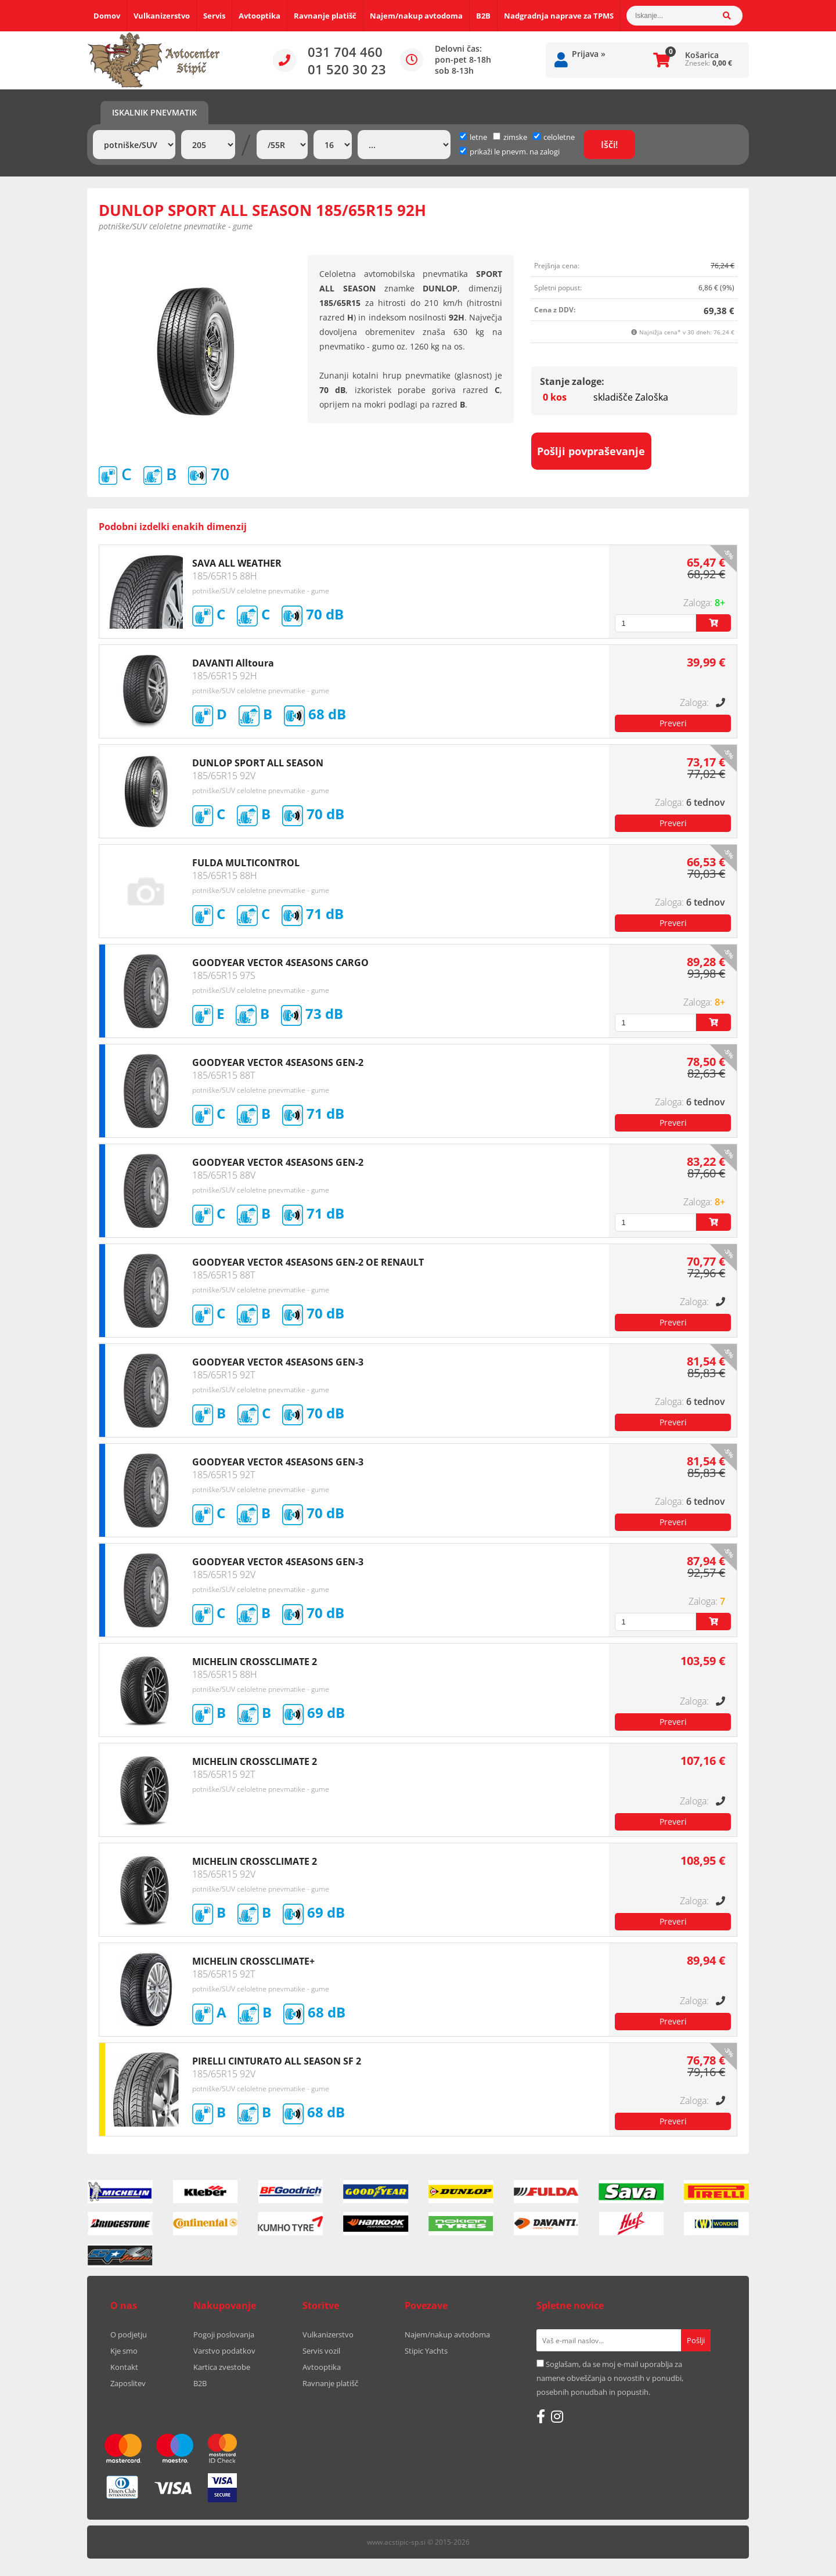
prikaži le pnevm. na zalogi (515, 151)
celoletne (554, 137)
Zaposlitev (128, 2383)
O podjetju (128, 2334)
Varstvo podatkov (224, 2351)
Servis (214, 15)
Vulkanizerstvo (162, 15)
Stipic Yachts (426, 2351)
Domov (106, 15)
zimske (510, 137)
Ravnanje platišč (325, 15)
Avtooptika (259, 15)
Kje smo (124, 2351)
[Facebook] (540, 2416)
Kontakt (124, 2367)
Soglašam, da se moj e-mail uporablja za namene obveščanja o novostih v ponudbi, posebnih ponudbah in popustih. (609, 2378)
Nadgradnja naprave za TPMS (559, 15)
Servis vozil (321, 2351)
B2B (483, 15)
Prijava (589, 53)
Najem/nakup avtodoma (416, 15)
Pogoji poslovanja (223, 2334)
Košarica (702, 54)
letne (473, 137)
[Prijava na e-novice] (696, 2340)
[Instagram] (557, 2416)
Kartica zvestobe (221, 2367)
